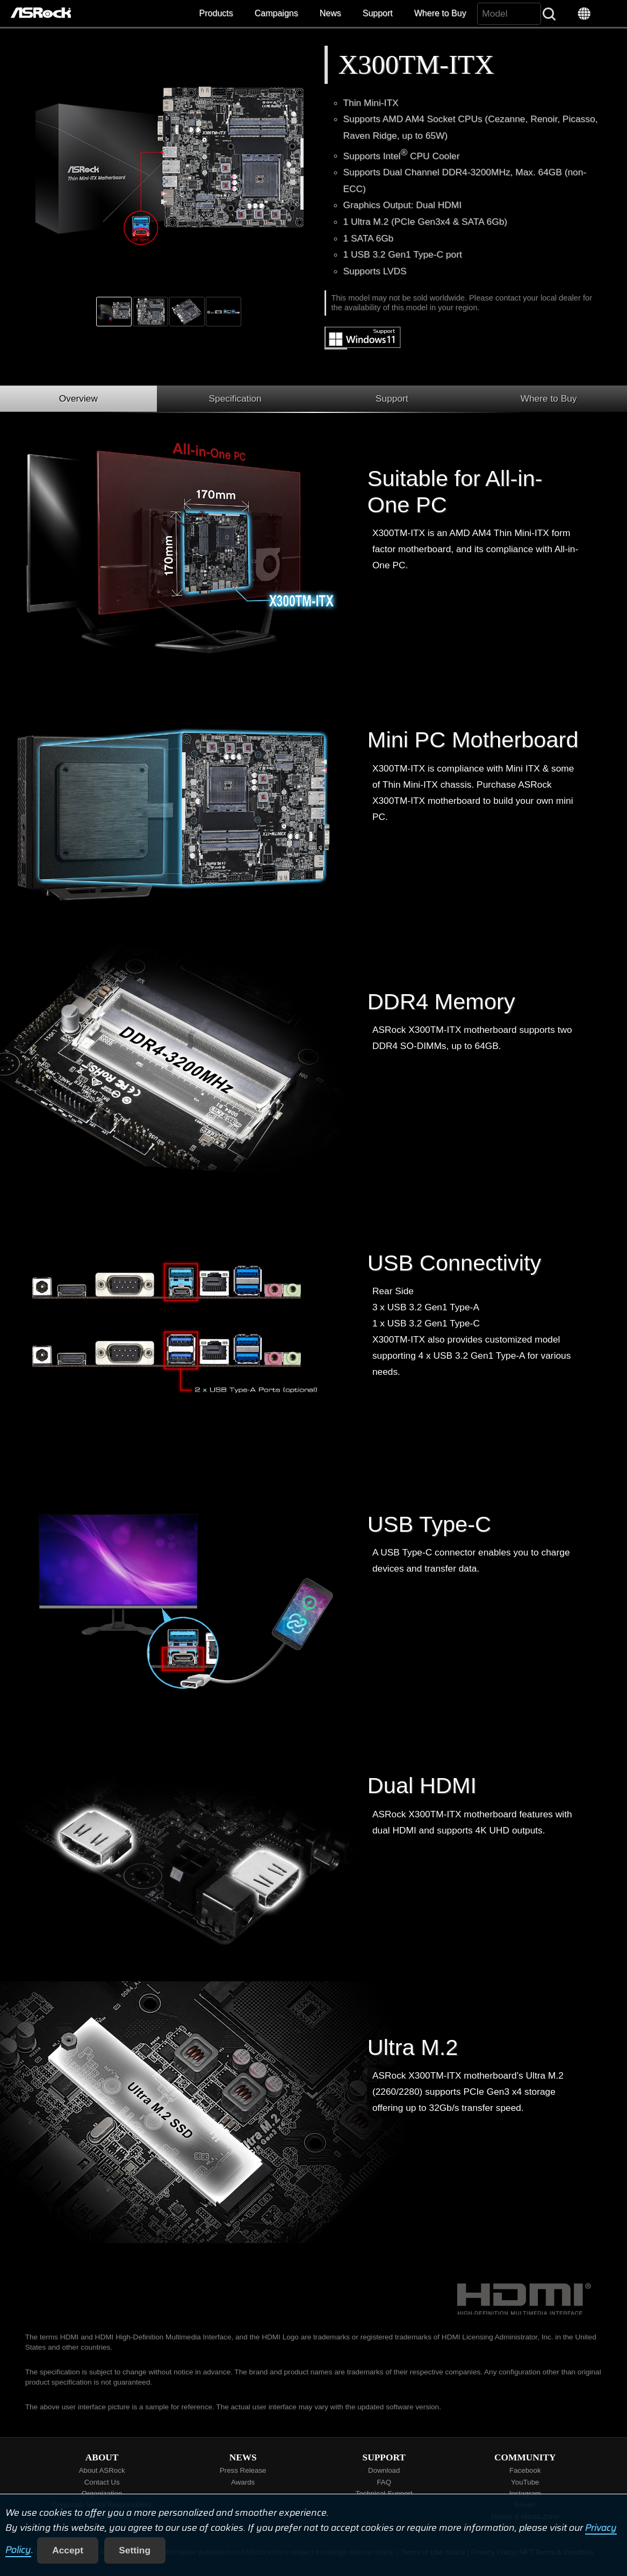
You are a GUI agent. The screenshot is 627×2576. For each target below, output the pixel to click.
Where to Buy (440, 13)
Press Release (243, 2470)
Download (384, 2470)
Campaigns (276, 13)
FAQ (384, 2482)
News (330, 13)
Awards (243, 2482)
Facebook (525, 2470)
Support (378, 13)
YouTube (525, 2482)
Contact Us (102, 2482)
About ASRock (102, 2470)
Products (216, 13)
